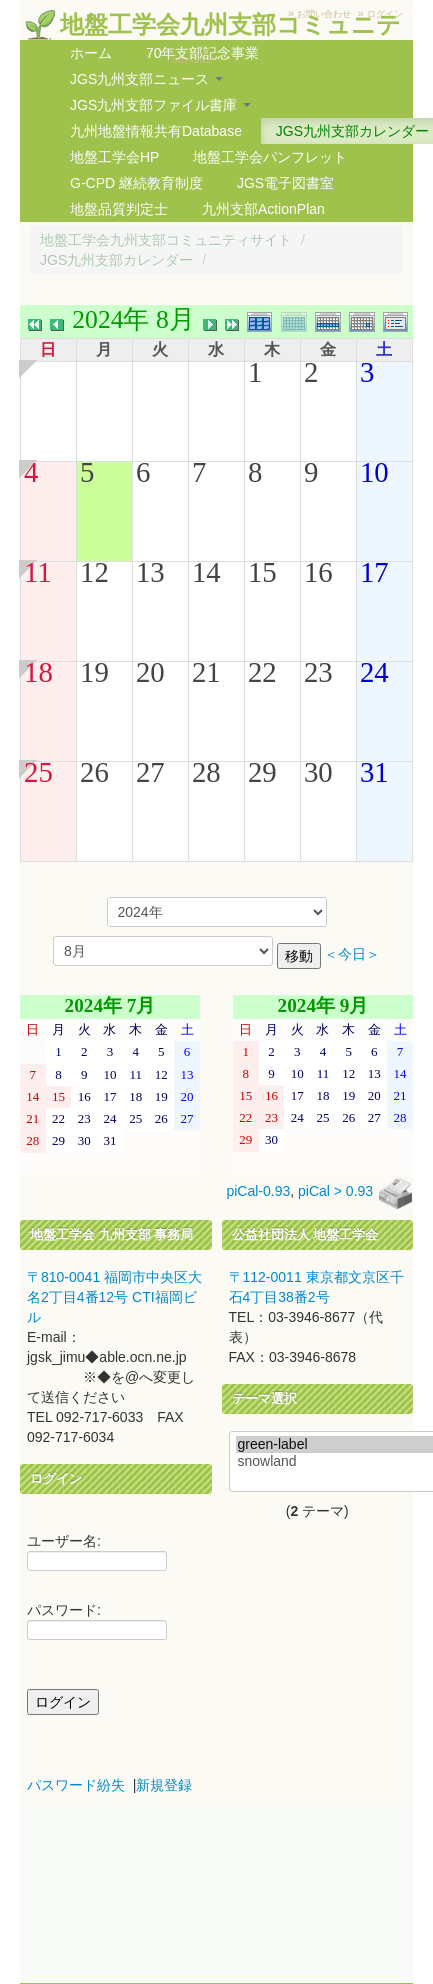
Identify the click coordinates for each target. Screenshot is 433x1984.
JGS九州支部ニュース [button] (146, 79)
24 (374, 672)
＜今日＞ (352, 954)
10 (374, 472)
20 (150, 672)
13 (150, 572)
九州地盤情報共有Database (156, 131)
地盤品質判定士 (119, 209)
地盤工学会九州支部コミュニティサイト (166, 240)
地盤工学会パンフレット (270, 157)
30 (318, 772)
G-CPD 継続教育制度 (136, 183)
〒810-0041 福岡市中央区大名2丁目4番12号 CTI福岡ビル (114, 1297)
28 (206, 772)
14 (206, 572)
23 (318, 672)
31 (374, 772)
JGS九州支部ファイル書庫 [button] (160, 105)
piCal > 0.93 (335, 1192)
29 (262, 772)
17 (374, 572)
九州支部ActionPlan (263, 209)
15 (262, 572)
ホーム (91, 53)
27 (150, 772)
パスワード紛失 (76, 1785)
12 (94, 572)
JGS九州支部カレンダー (116, 260)
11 (38, 572)
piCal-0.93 (258, 1192)
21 (206, 672)
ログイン (385, 14)
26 (94, 772)
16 (318, 572)
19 (94, 672)
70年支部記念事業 (203, 53)
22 (262, 672)
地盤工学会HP (114, 157)
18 (38, 672)
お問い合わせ (324, 14)
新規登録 (164, 1785)
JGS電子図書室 (285, 183)
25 (38, 772)
